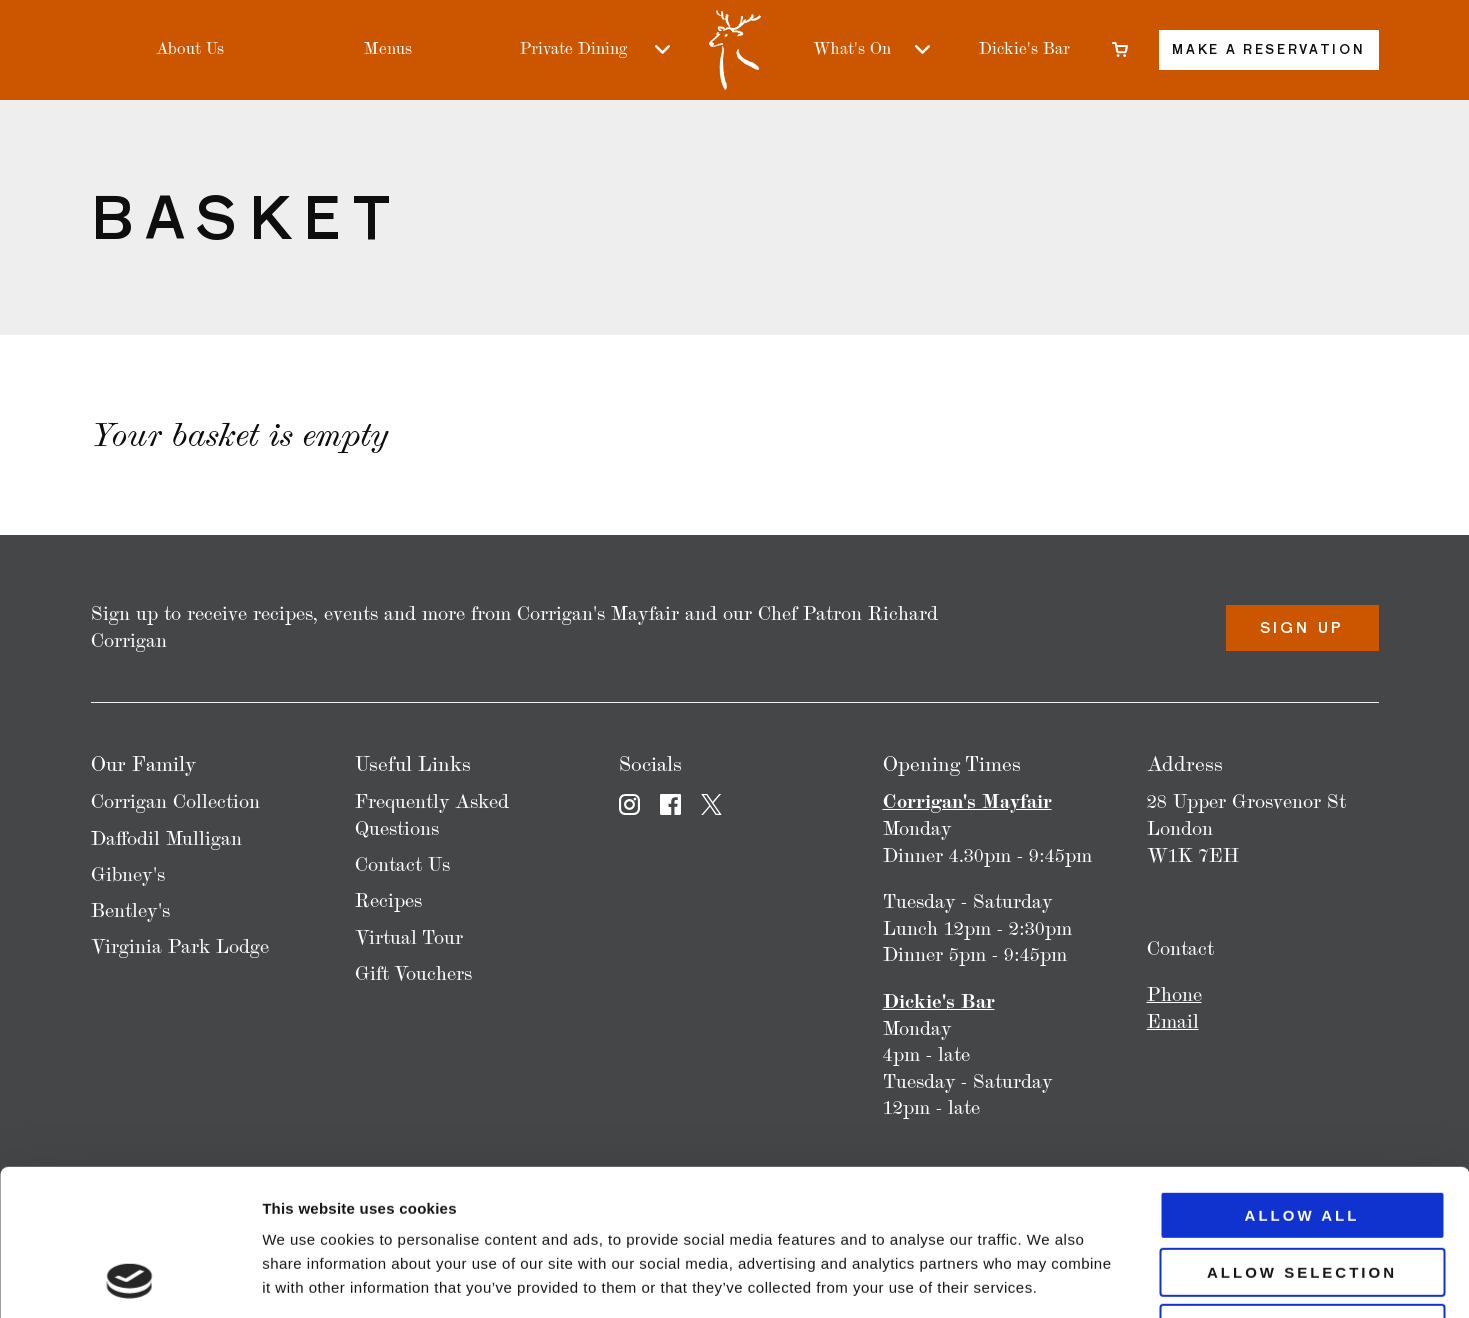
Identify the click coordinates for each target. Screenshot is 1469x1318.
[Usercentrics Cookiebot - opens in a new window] (129, 1279)
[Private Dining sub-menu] (662, 49)
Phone (1174, 994)
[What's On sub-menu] (922, 49)
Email (1173, 1021)
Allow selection (1302, 1135)
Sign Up (1302, 627)
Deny (1302, 1191)
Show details (1049, 1278)
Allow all (1302, 1078)
